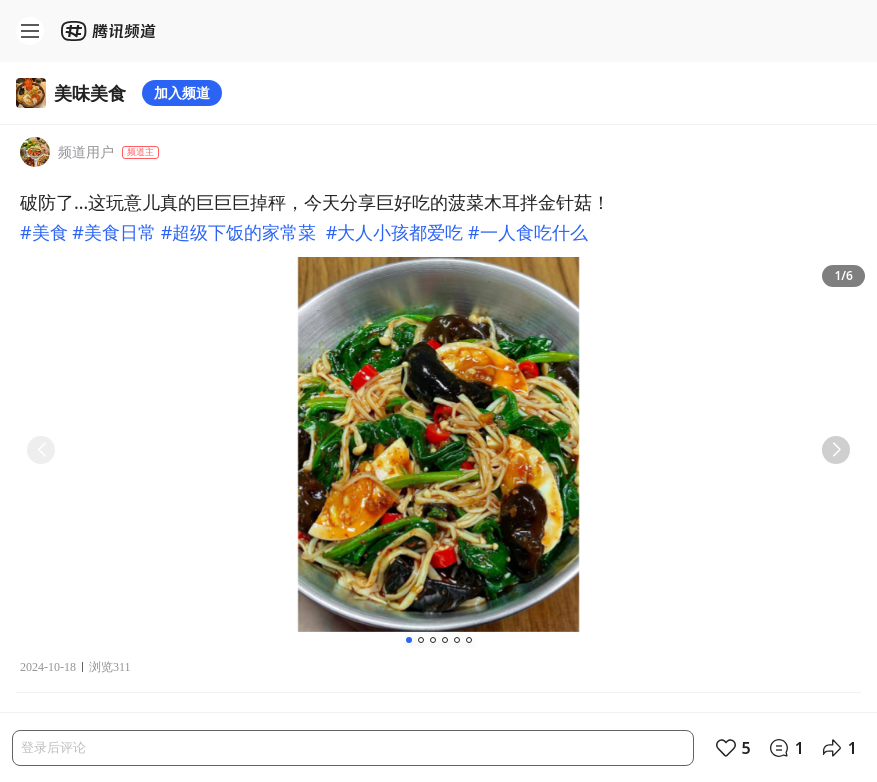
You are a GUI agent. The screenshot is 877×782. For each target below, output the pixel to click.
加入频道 (182, 92)
